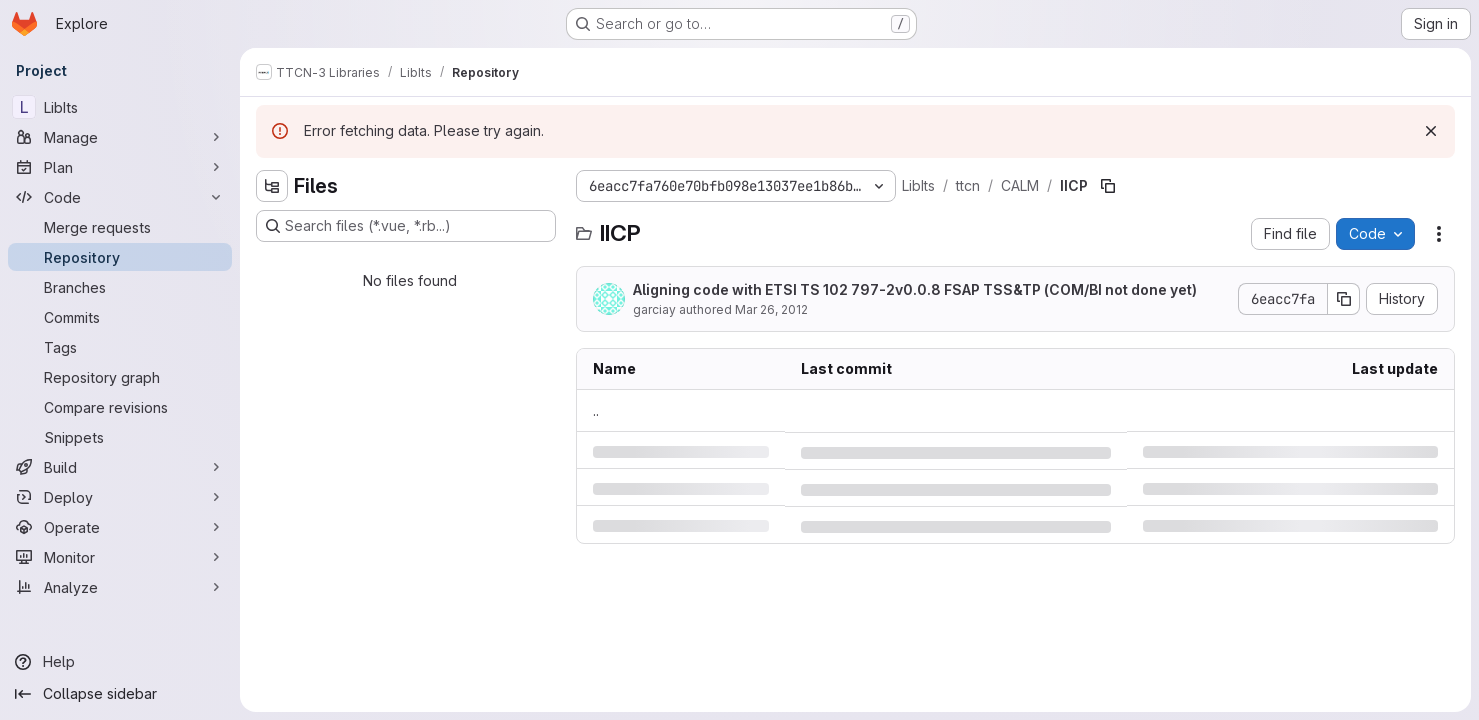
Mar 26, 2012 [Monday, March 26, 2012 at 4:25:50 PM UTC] (771, 309)
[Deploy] (120, 497)
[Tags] (120, 347)
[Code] (120, 197)
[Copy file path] (1108, 186)
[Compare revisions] (120, 407)
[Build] (120, 467)
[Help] (120, 662)
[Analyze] (120, 587)
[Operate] (120, 527)
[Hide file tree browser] (272, 186)
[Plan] (120, 167)
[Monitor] (120, 557)
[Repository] (120, 257)
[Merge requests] (120, 227)
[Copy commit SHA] (1344, 299)
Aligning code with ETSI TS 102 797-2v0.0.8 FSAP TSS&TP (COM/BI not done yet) (915, 289)
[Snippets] (120, 437)
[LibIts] (120, 107)
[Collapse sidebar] (120, 694)
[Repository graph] (120, 377)
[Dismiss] (1431, 131)
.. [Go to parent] (596, 410)
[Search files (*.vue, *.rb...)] (406, 226)
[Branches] (120, 287)
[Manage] (120, 137)
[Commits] (120, 317)
